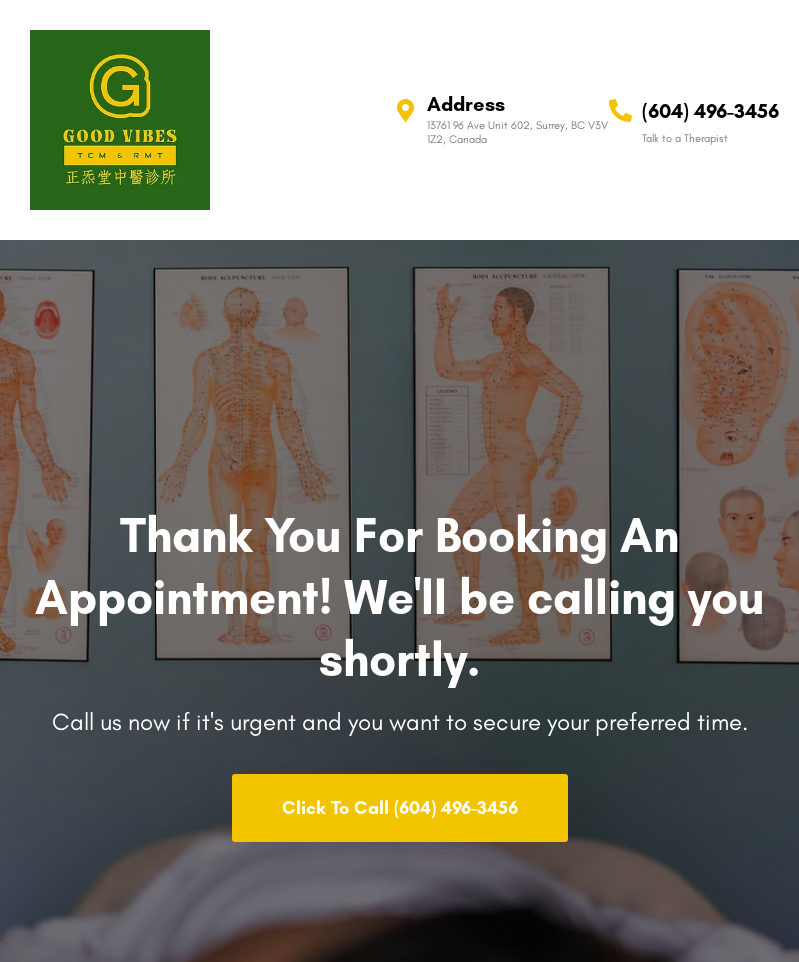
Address (466, 104)
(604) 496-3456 (710, 111)
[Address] (405, 110)
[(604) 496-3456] (620, 110)
